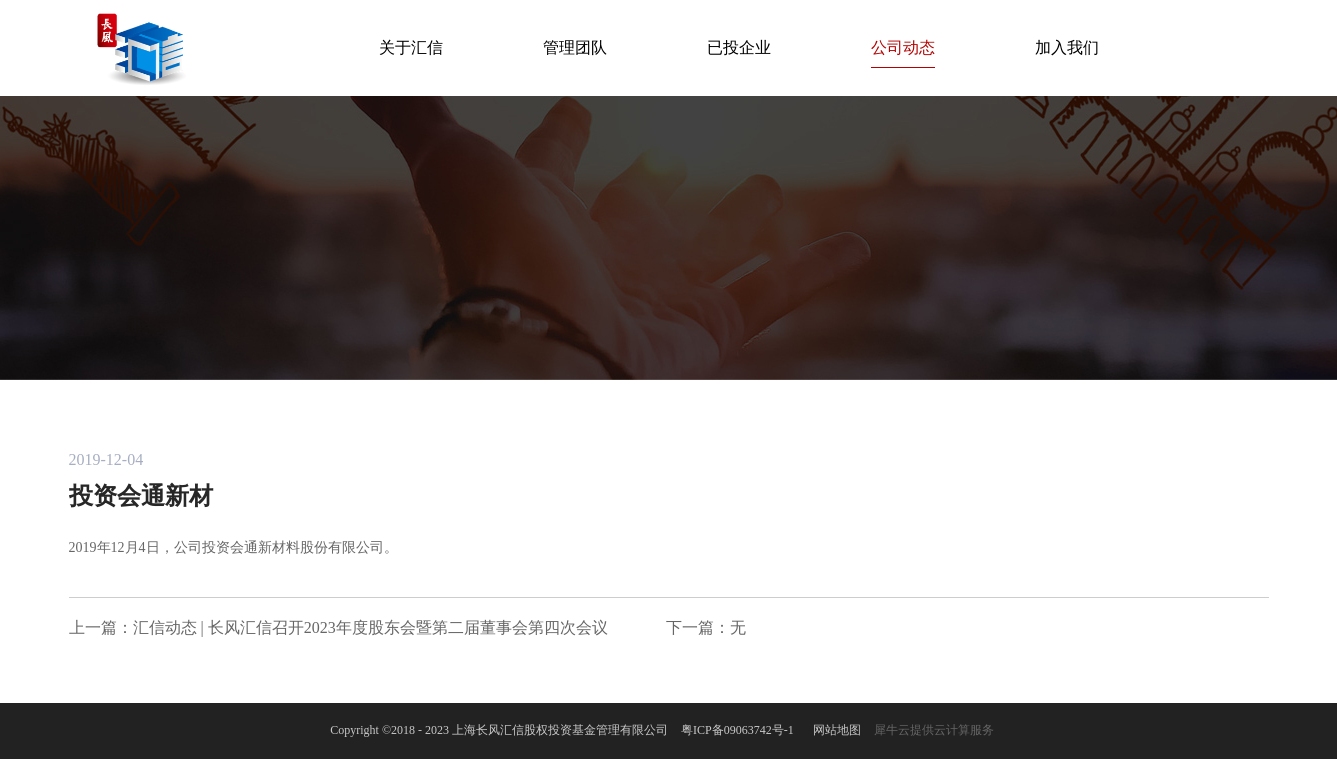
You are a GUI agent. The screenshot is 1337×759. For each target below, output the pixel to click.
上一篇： (338, 627)
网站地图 (834, 730)
